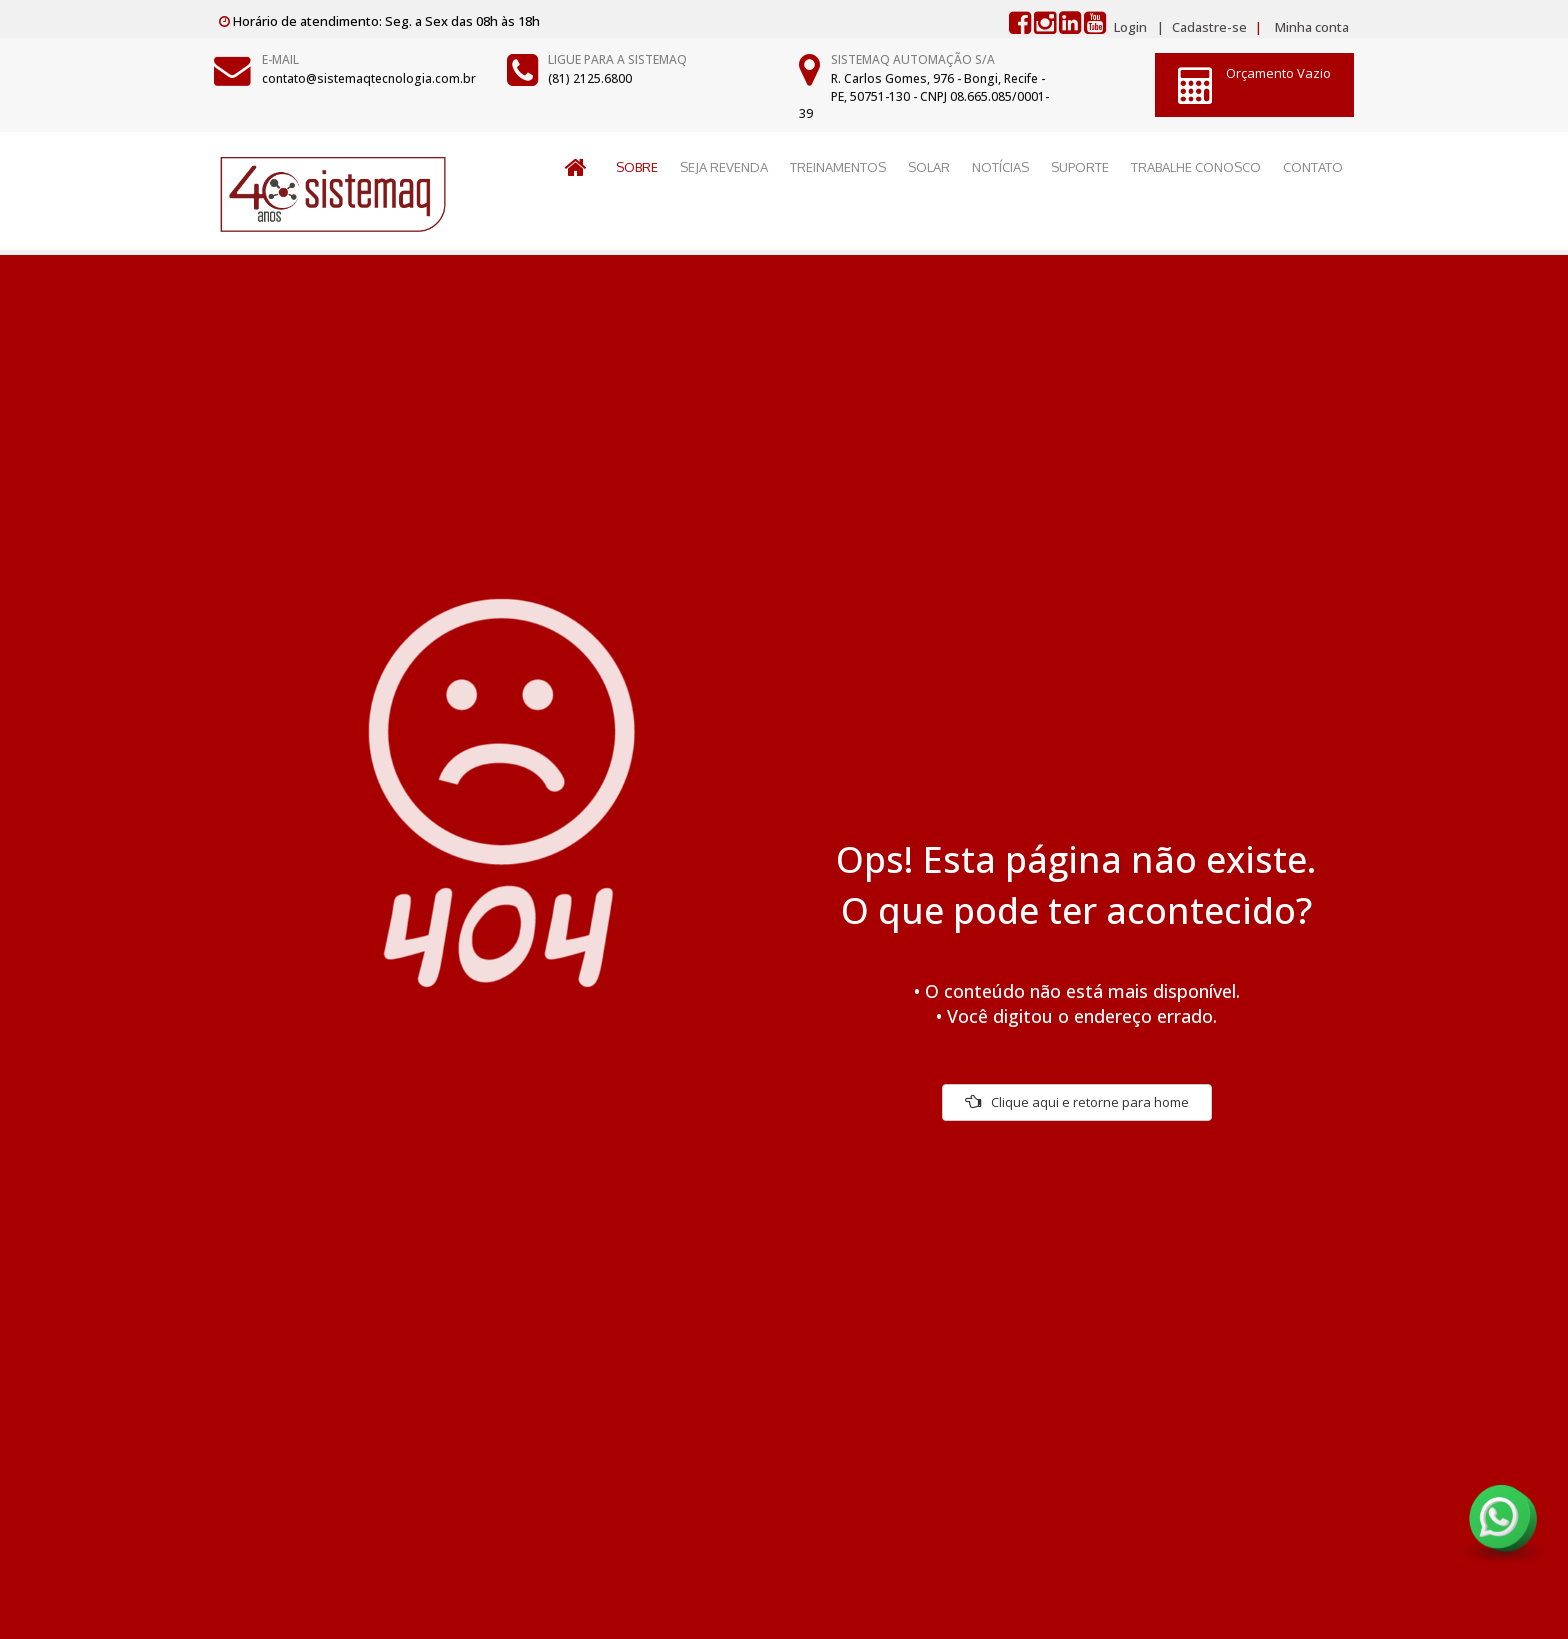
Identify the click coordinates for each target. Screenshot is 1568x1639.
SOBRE (637, 167)
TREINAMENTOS (838, 167)
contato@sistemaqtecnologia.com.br (369, 78)
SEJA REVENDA (724, 167)
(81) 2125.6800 (590, 78)
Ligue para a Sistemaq (617, 59)
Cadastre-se (1208, 27)
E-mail (280, 59)
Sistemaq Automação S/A (913, 59)
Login (1130, 27)
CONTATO (1313, 167)
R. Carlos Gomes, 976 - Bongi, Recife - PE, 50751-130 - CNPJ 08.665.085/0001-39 (924, 95)
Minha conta (1312, 27)
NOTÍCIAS (1000, 167)
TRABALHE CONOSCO (1196, 167)
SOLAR (929, 167)
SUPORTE (1080, 167)
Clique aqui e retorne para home (1077, 1102)
